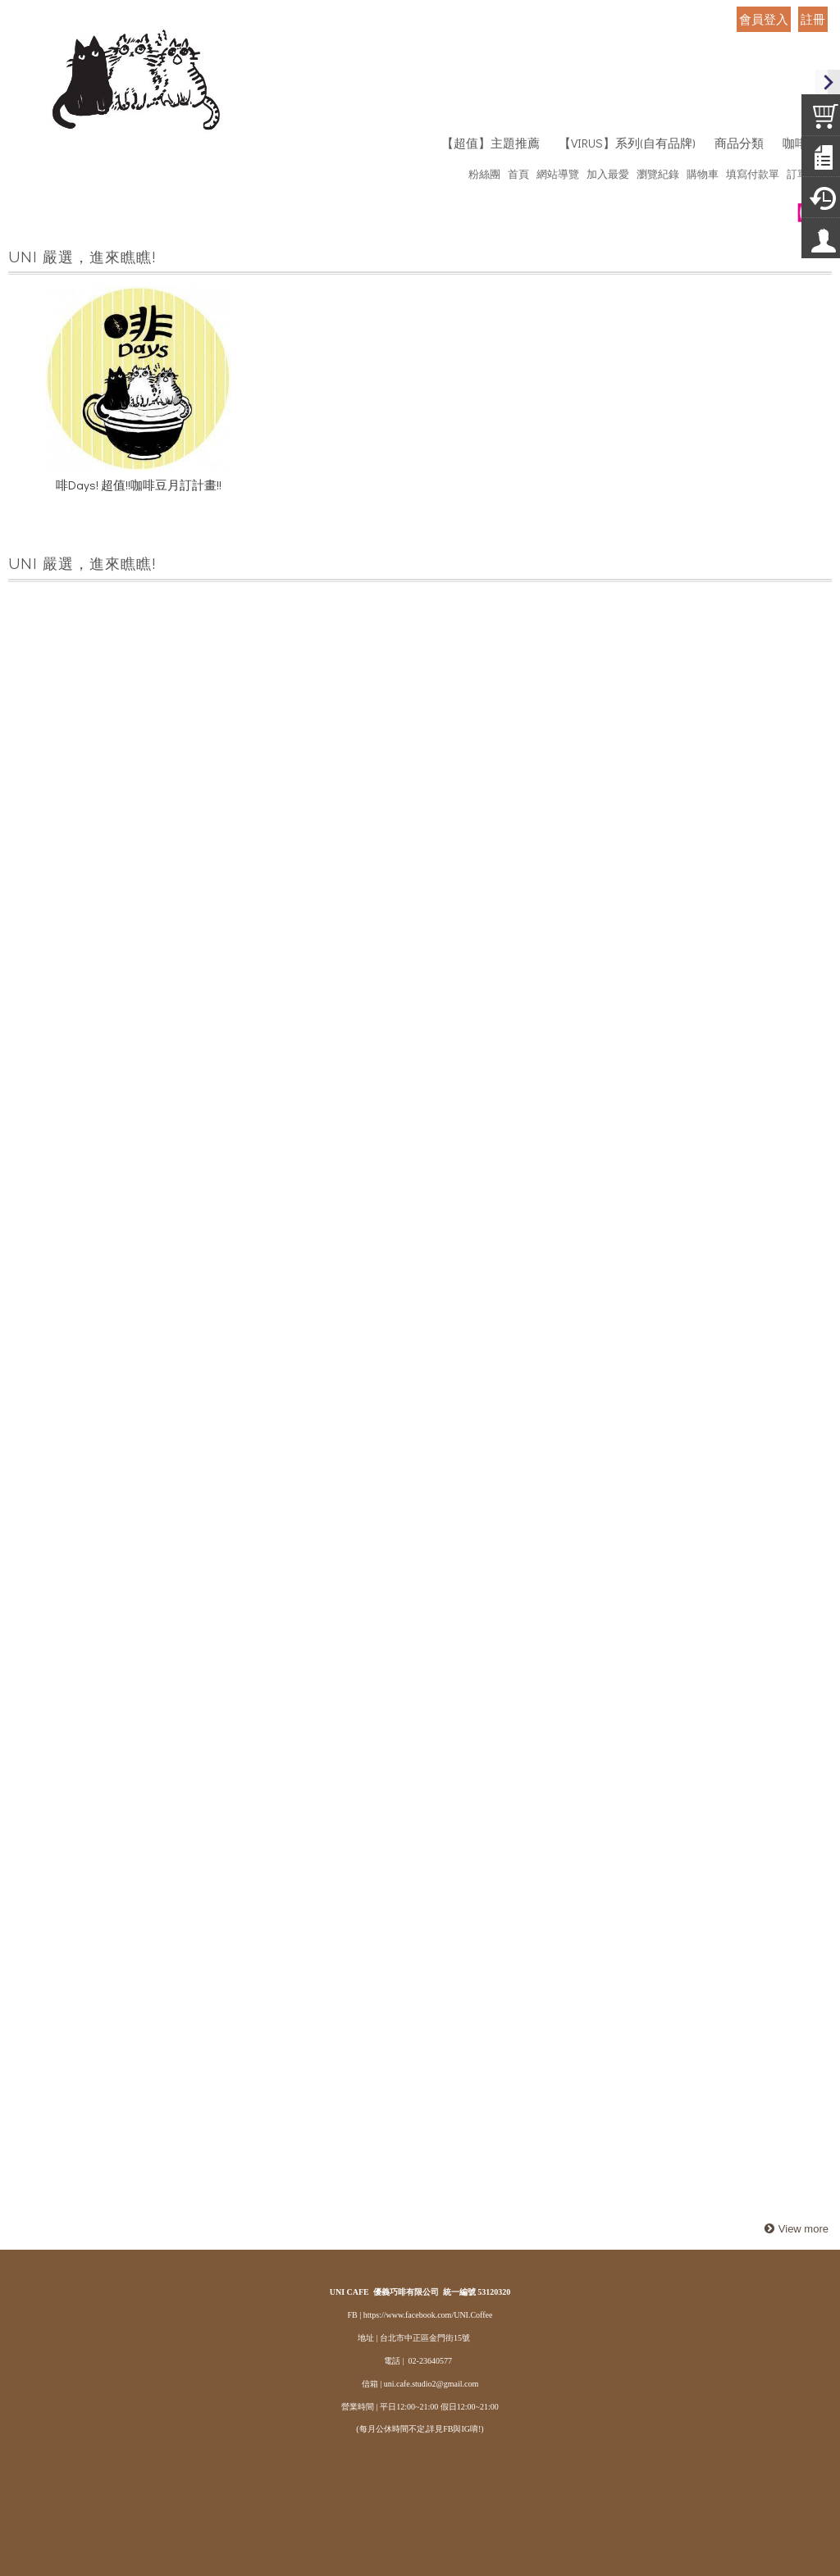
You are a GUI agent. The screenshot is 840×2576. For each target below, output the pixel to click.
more (794, 2229)
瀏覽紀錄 (658, 173)
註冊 (813, 19)
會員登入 (763, 19)
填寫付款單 (752, 173)
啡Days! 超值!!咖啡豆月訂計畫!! (138, 487)
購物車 (703, 173)
